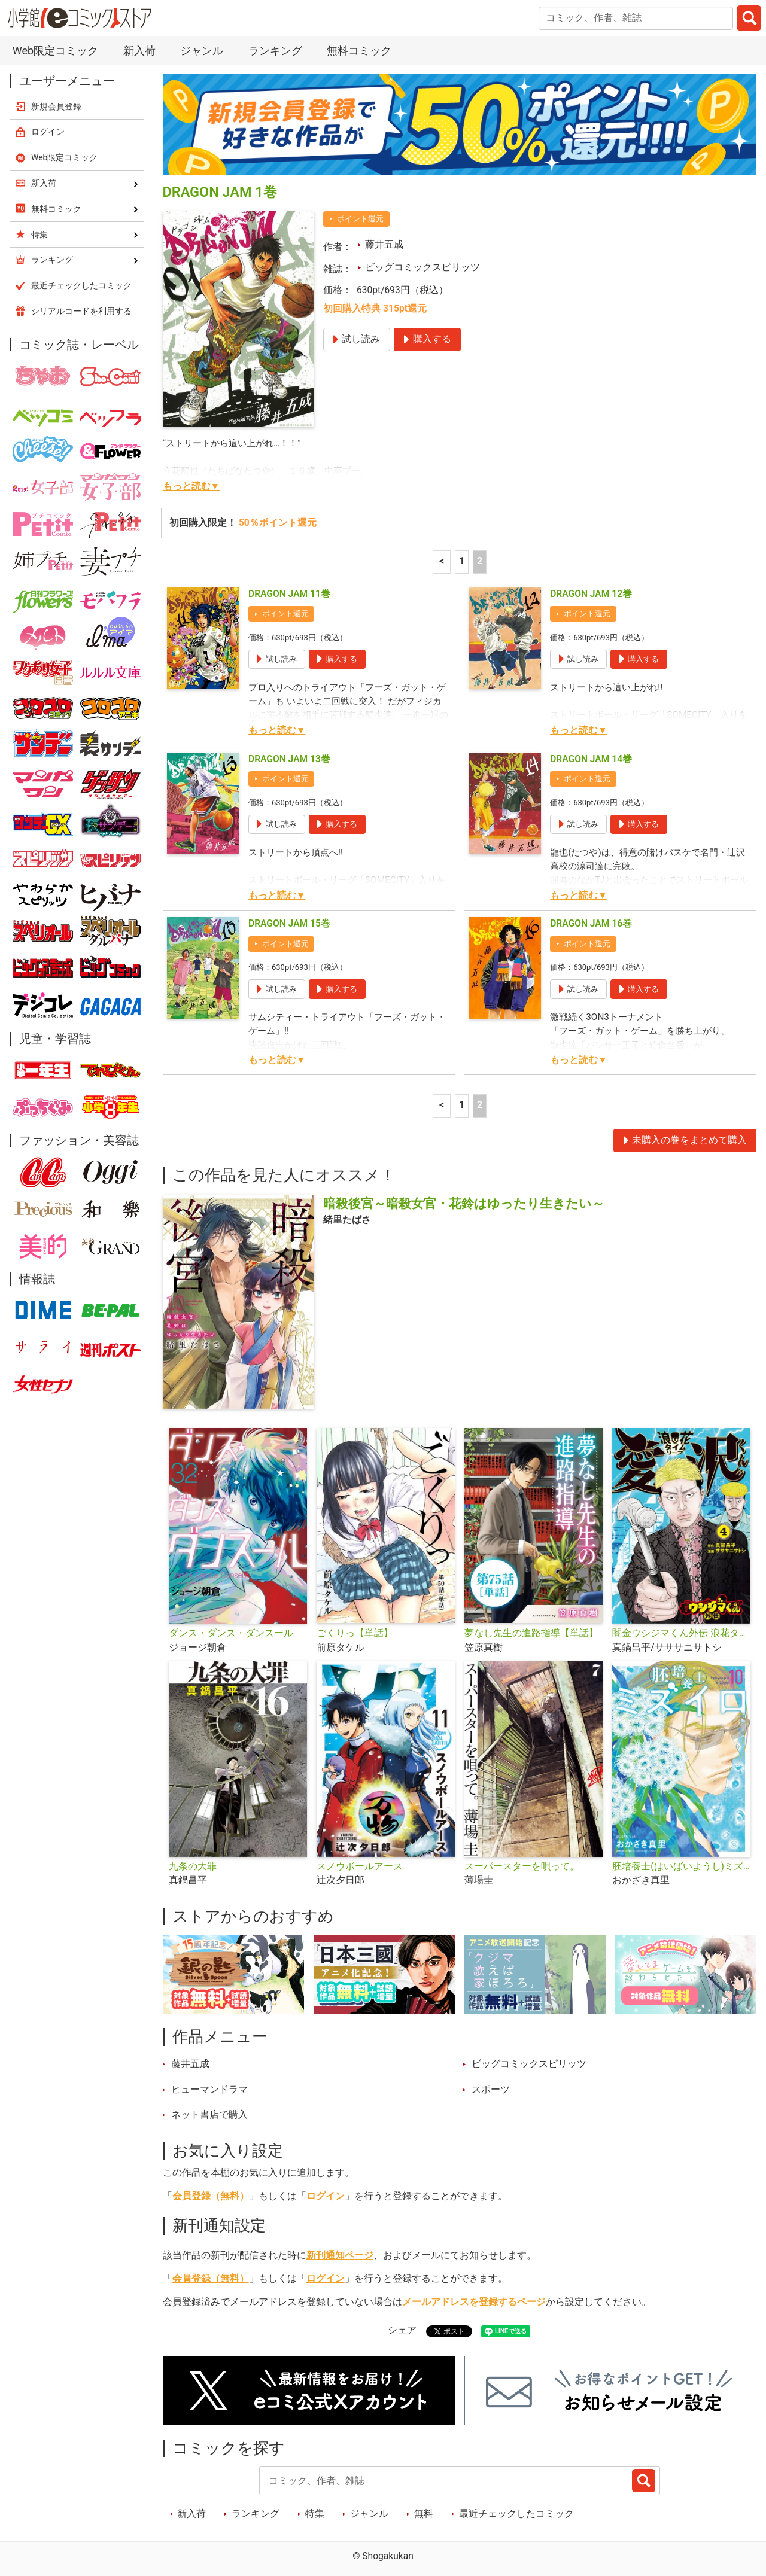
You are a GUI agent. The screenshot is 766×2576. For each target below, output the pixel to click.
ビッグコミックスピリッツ (422, 267)
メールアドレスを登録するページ (474, 2302)
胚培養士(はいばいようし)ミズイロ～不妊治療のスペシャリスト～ (681, 1866)
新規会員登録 (56, 106)
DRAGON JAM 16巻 (591, 923)
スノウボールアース (360, 1866)
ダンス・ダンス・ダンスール (231, 1633)
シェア (402, 2330)
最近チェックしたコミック (516, 2513)
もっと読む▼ (191, 486)
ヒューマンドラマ (209, 2089)
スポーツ (491, 2089)
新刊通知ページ (339, 2255)
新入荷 (139, 50)
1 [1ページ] (461, 561)
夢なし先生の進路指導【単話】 (531, 1633)
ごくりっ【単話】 (355, 1633)
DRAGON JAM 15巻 (289, 923)
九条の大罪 (193, 1866)
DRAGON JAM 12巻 (591, 594)
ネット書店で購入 (209, 2114)
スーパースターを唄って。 (521, 1866)
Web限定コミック (55, 50)
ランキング (275, 50)
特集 (314, 2513)
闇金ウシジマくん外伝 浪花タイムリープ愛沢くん (681, 1633)
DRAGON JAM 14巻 (591, 759)
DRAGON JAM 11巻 (289, 594)
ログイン (325, 2196)
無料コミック (359, 50)
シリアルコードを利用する (81, 311)
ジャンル (201, 50)
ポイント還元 (360, 218)
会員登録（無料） (210, 2196)
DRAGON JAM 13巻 (289, 759)
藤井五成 (384, 244)
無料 (423, 2513)
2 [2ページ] (479, 561)
